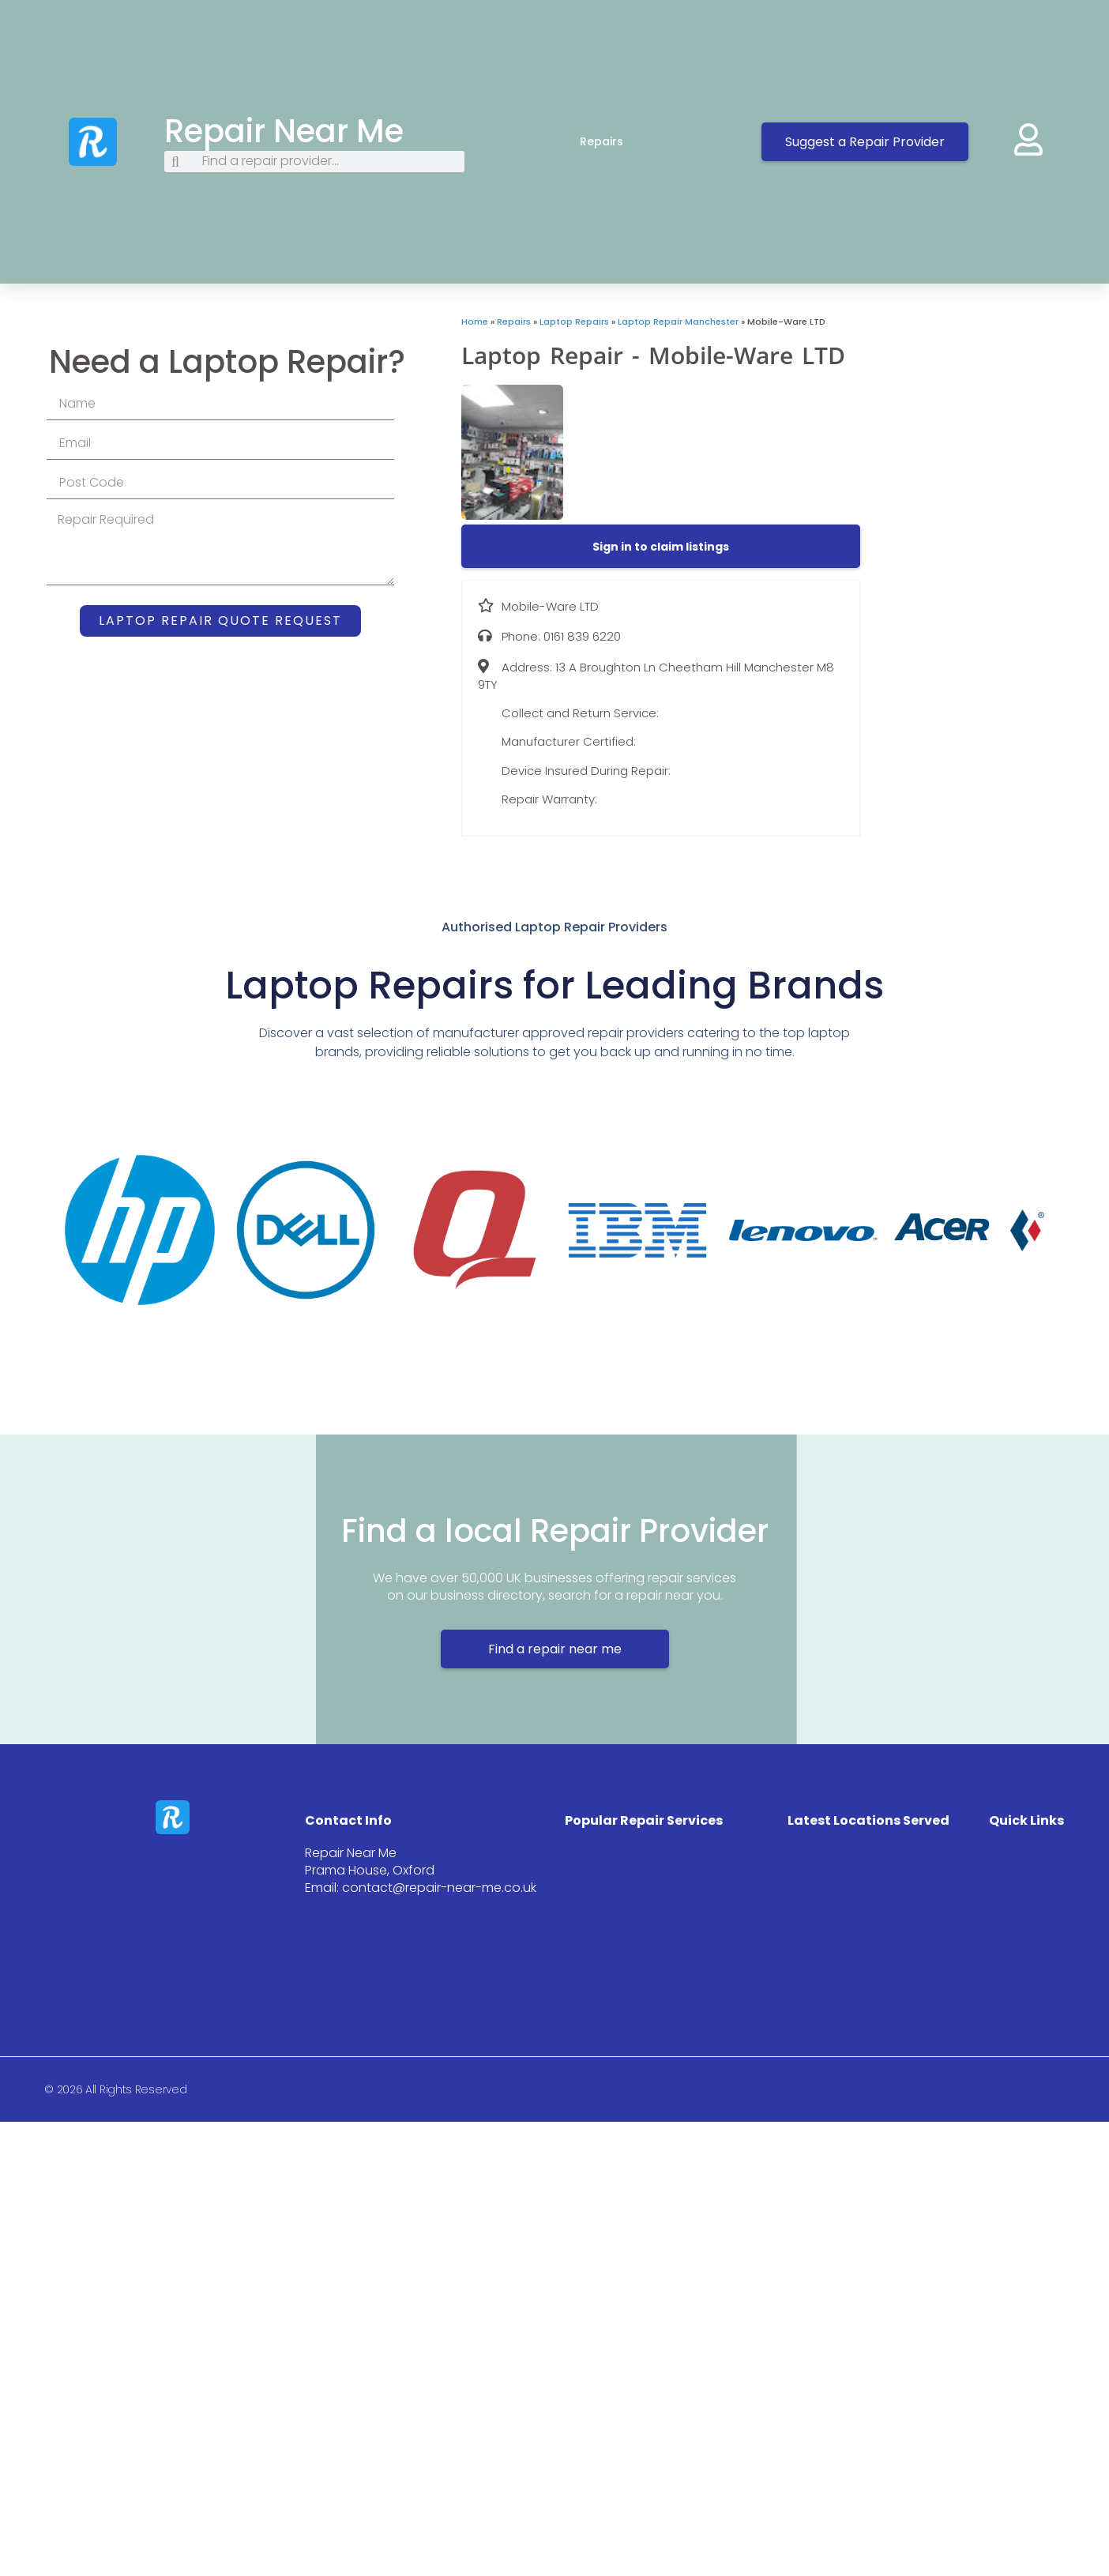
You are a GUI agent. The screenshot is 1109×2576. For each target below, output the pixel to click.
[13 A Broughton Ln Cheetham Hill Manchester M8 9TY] (984, 433)
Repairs (617, 141)
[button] (660, 547)
